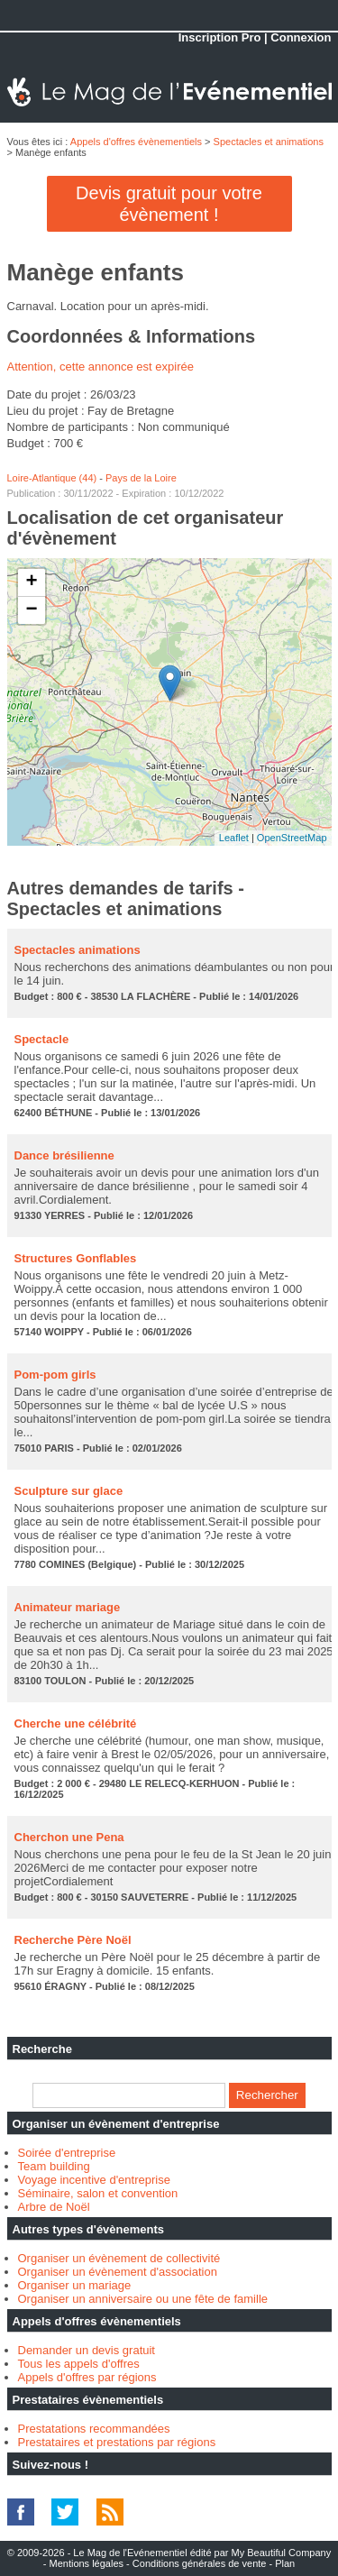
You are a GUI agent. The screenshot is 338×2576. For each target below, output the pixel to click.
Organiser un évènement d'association (117, 2271)
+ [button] (31, 582)
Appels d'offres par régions (87, 2377)
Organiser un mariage (75, 2285)
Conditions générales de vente (199, 2563)
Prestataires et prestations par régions (117, 2442)
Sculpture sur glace (68, 1491)
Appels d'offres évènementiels (136, 141)
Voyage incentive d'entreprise (94, 2179)
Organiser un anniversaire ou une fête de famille (143, 2299)
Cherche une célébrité (75, 1723)
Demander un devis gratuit (86, 2350)
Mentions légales (86, 2563)
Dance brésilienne (64, 1155)
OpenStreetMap (292, 837)
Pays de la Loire (141, 477)
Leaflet (234, 837)
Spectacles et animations (269, 141)
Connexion (300, 37)
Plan (285, 2563)
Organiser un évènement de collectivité (119, 2258)
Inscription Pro (219, 37)
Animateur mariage (67, 1607)
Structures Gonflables (75, 1258)
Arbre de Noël (54, 2207)
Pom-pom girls (55, 1374)
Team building (54, 2166)
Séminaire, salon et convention (98, 2193)
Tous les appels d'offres (79, 2363)
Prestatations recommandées (94, 2428)
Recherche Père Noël (73, 1940)
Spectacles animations (77, 950)
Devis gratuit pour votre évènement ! (169, 204)
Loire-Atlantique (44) (52, 477)
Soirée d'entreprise (67, 2152)
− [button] (31, 610)
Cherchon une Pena (69, 1837)
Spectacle (41, 1039)
